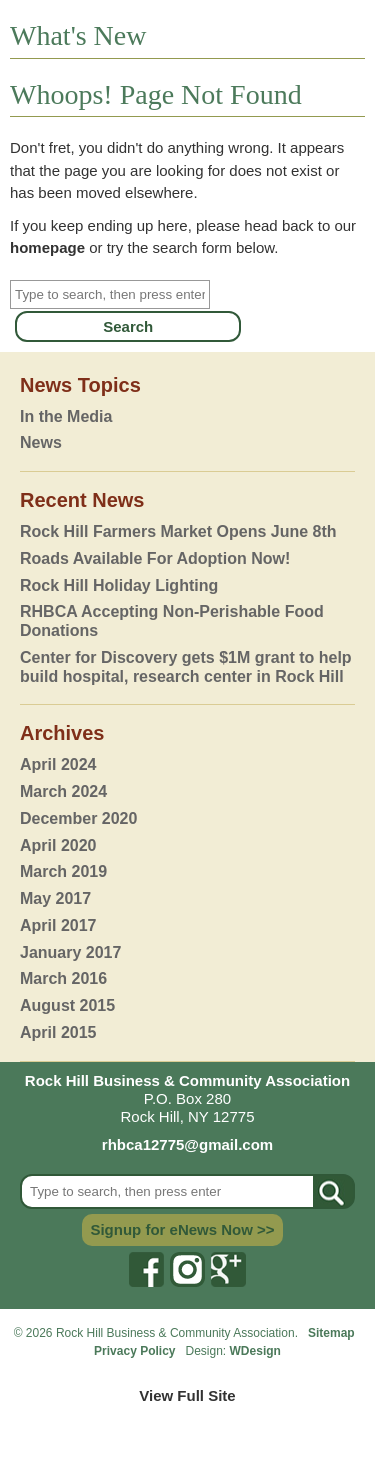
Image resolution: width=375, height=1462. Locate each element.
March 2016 (63, 978)
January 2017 (70, 952)
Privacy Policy (136, 1351)
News (41, 442)
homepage (47, 247)
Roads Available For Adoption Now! (155, 558)
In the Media (66, 416)
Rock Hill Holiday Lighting (119, 585)
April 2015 (58, 1032)
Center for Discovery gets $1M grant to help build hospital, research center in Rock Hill (186, 667)
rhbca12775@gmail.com (187, 1144)
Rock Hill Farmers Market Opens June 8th (178, 531)
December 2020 (78, 818)
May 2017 (55, 898)
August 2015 (67, 1005)
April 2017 (58, 925)
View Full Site (187, 1395)
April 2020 (58, 845)
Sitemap (331, 1333)
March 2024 (63, 791)
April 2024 (58, 764)
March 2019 (63, 871)
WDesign (255, 1351)
